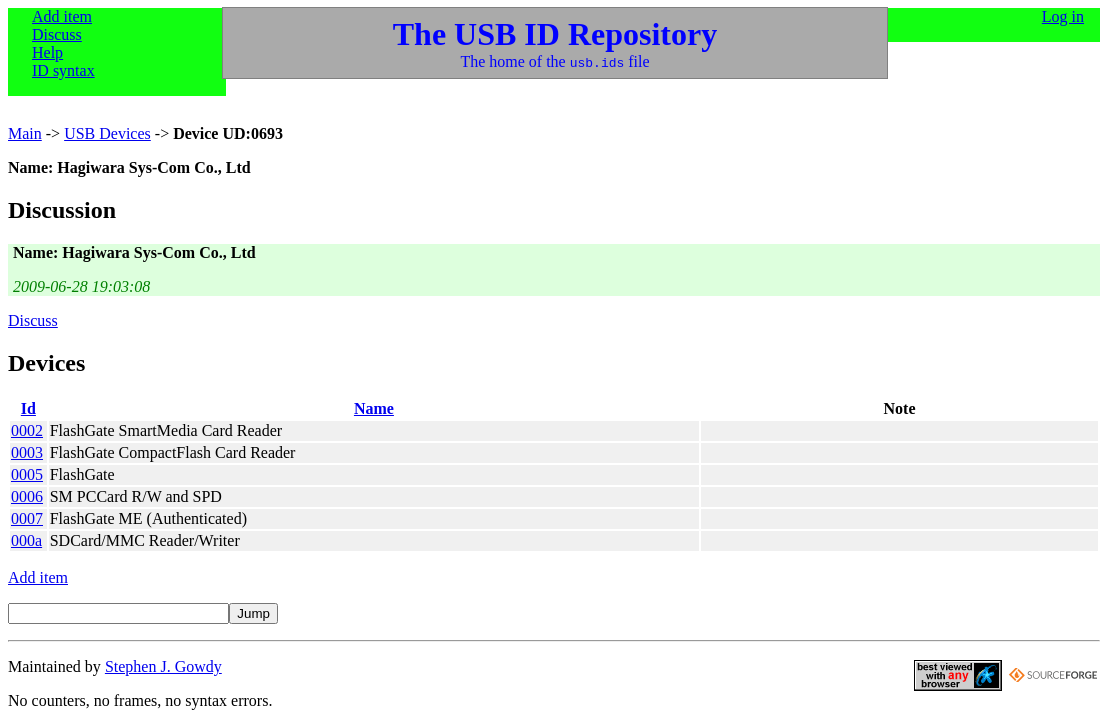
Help (47, 52)
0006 (27, 496)
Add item (62, 16)
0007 (27, 518)
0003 (27, 452)
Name (374, 408)
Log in (1063, 16)
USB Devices (107, 133)
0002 (27, 430)
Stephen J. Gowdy (163, 666)
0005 (27, 474)
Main (25, 133)
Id (28, 408)
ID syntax (63, 70)
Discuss (57, 34)
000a (26, 540)
